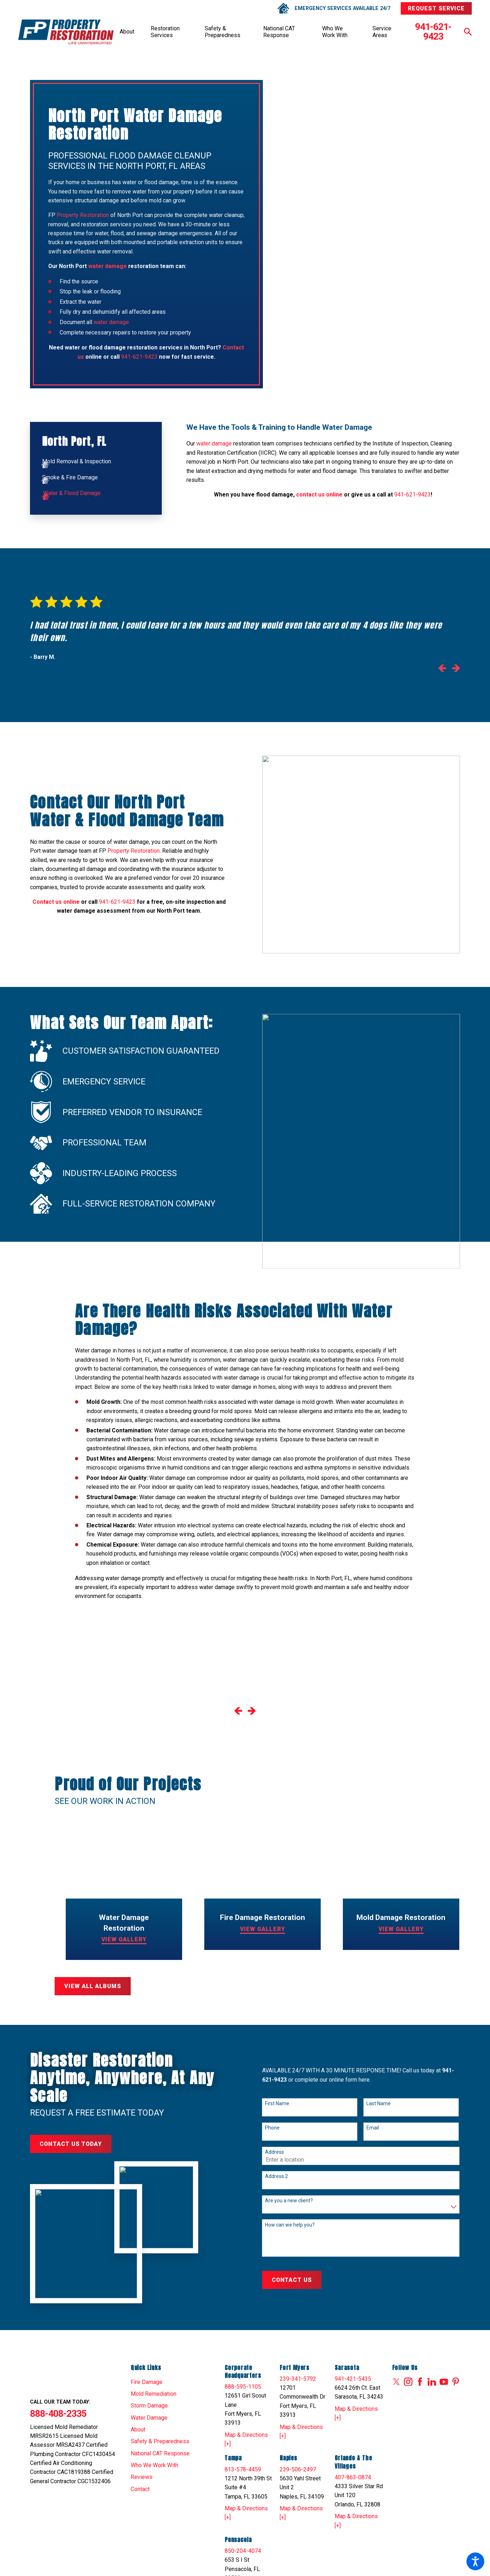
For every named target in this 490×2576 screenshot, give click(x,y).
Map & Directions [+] (246, 2439)
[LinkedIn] (432, 2382)
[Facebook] (420, 2382)
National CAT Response (279, 32)
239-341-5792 (298, 2378)
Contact (140, 2489)
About (127, 31)
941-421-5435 (353, 2378)
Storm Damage (149, 2405)
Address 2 (276, 2176)
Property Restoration (83, 215)
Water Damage (149, 2417)
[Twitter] (396, 2382)
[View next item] (456, 669)
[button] (475, 2561)
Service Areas (381, 32)
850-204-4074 (243, 2550)
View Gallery (123, 1939)
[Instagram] (408, 2382)
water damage (111, 322)
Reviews (141, 2477)
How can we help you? (290, 2225)
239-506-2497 (298, 2469)
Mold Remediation (153, 2393)
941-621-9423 (433, 31)
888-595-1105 (243, 2386)
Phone (272, 2128)
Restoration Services (165, 32)
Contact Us (292, 2280)
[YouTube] (444, 2382)
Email (372, 2128)
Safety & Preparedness (222, 32)
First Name (277, 2103)
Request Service (436, 8)
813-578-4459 (243, 2469)
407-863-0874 (353, 2477)
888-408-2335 (58, 2413)
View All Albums (92, 1986)
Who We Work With (335, 32)
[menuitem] (127, 31)
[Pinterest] (455, 2382)
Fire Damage (146, 2382)
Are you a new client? (289, 2200)
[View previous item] (442, 669)
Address (274, 2152)
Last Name (378, 2103)
